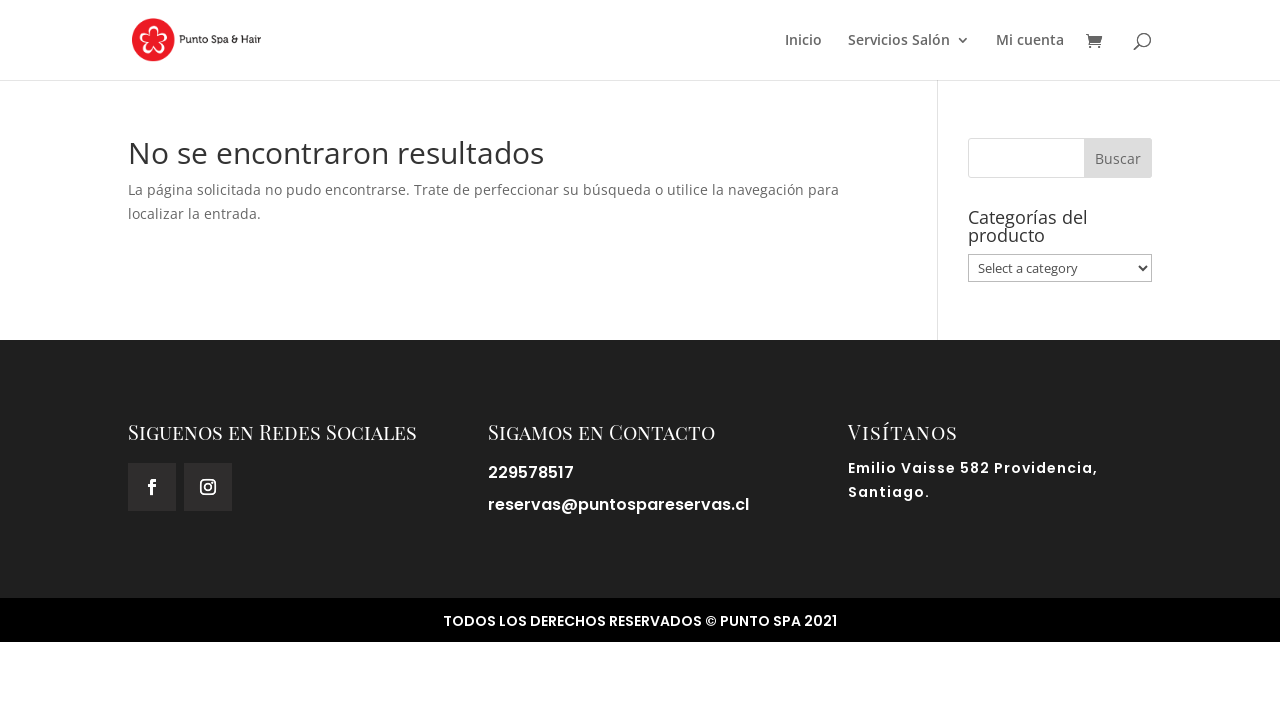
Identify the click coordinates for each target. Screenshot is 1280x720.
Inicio (803, 41)
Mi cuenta (1030, 41)
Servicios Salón (899, 41)
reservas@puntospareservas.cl (618, 504)
